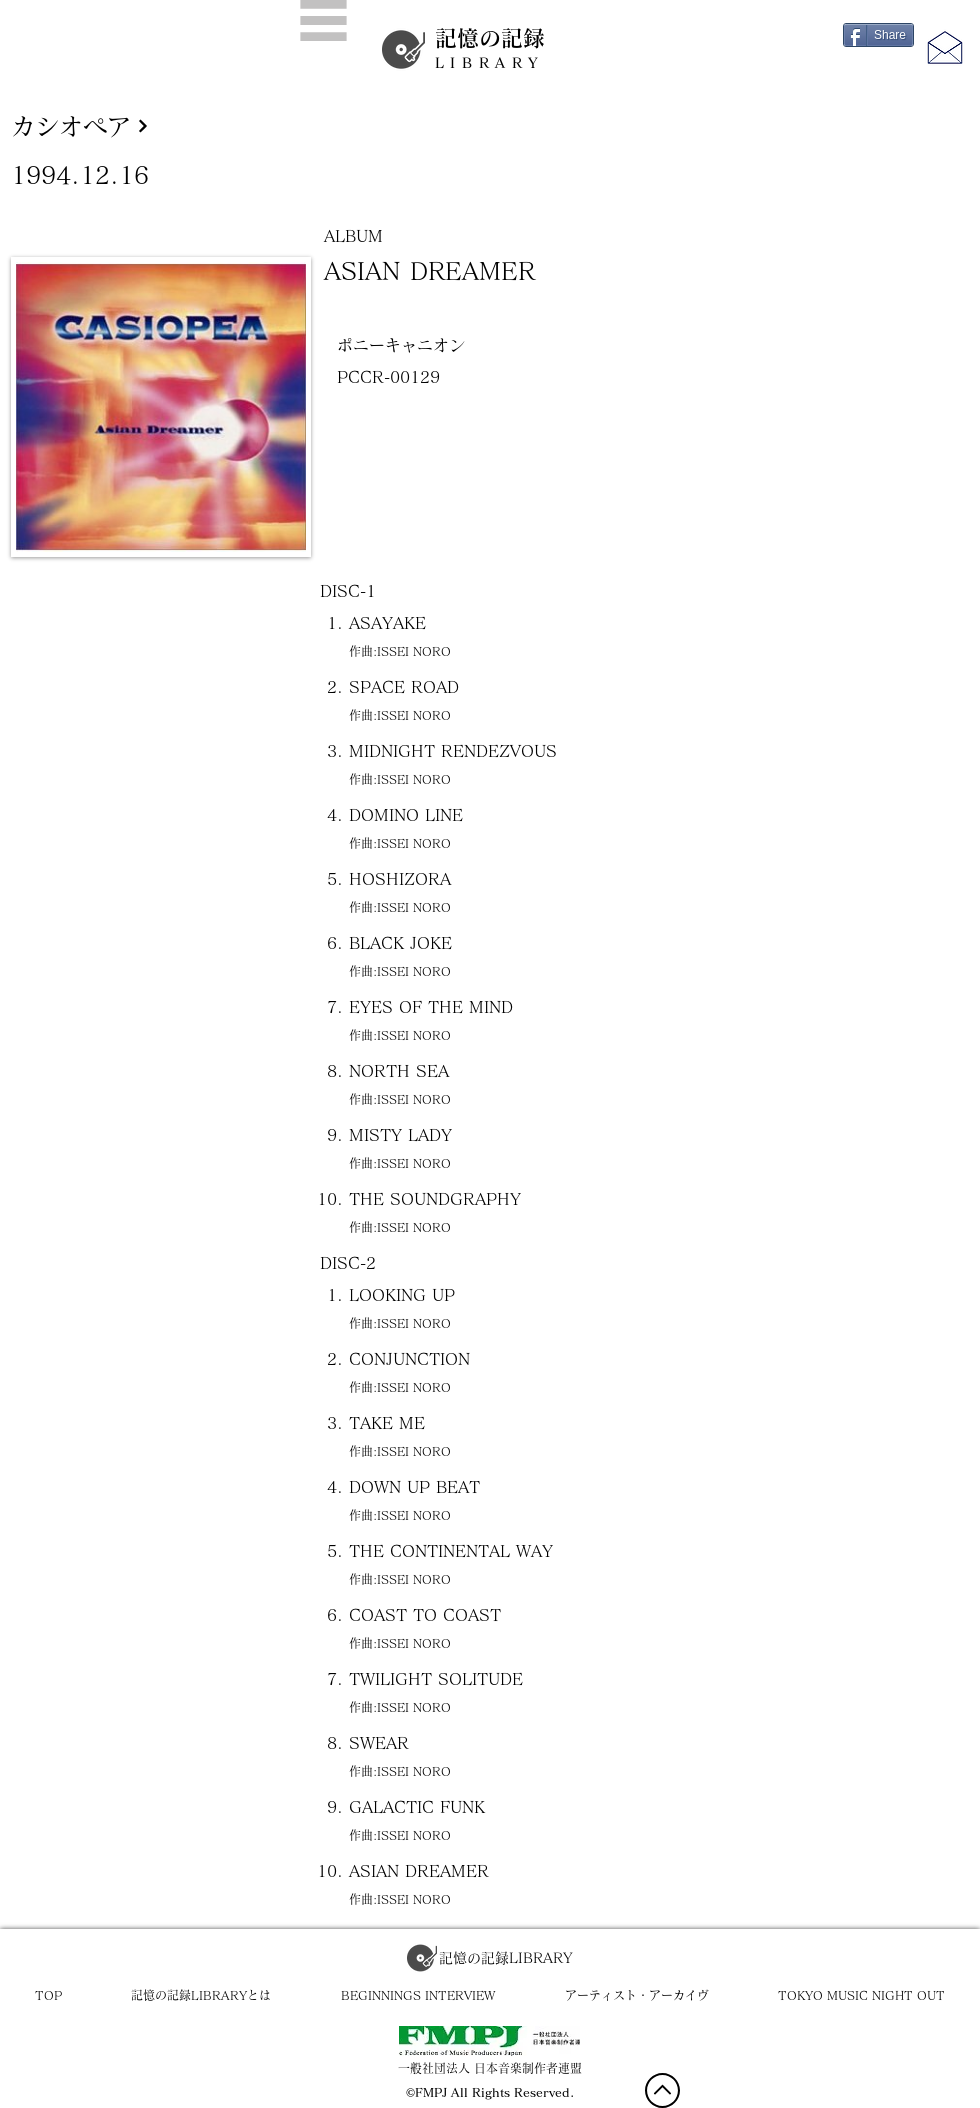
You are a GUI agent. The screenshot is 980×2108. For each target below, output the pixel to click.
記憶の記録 (490, 49)
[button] (323, 20)
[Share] (878, 35)
